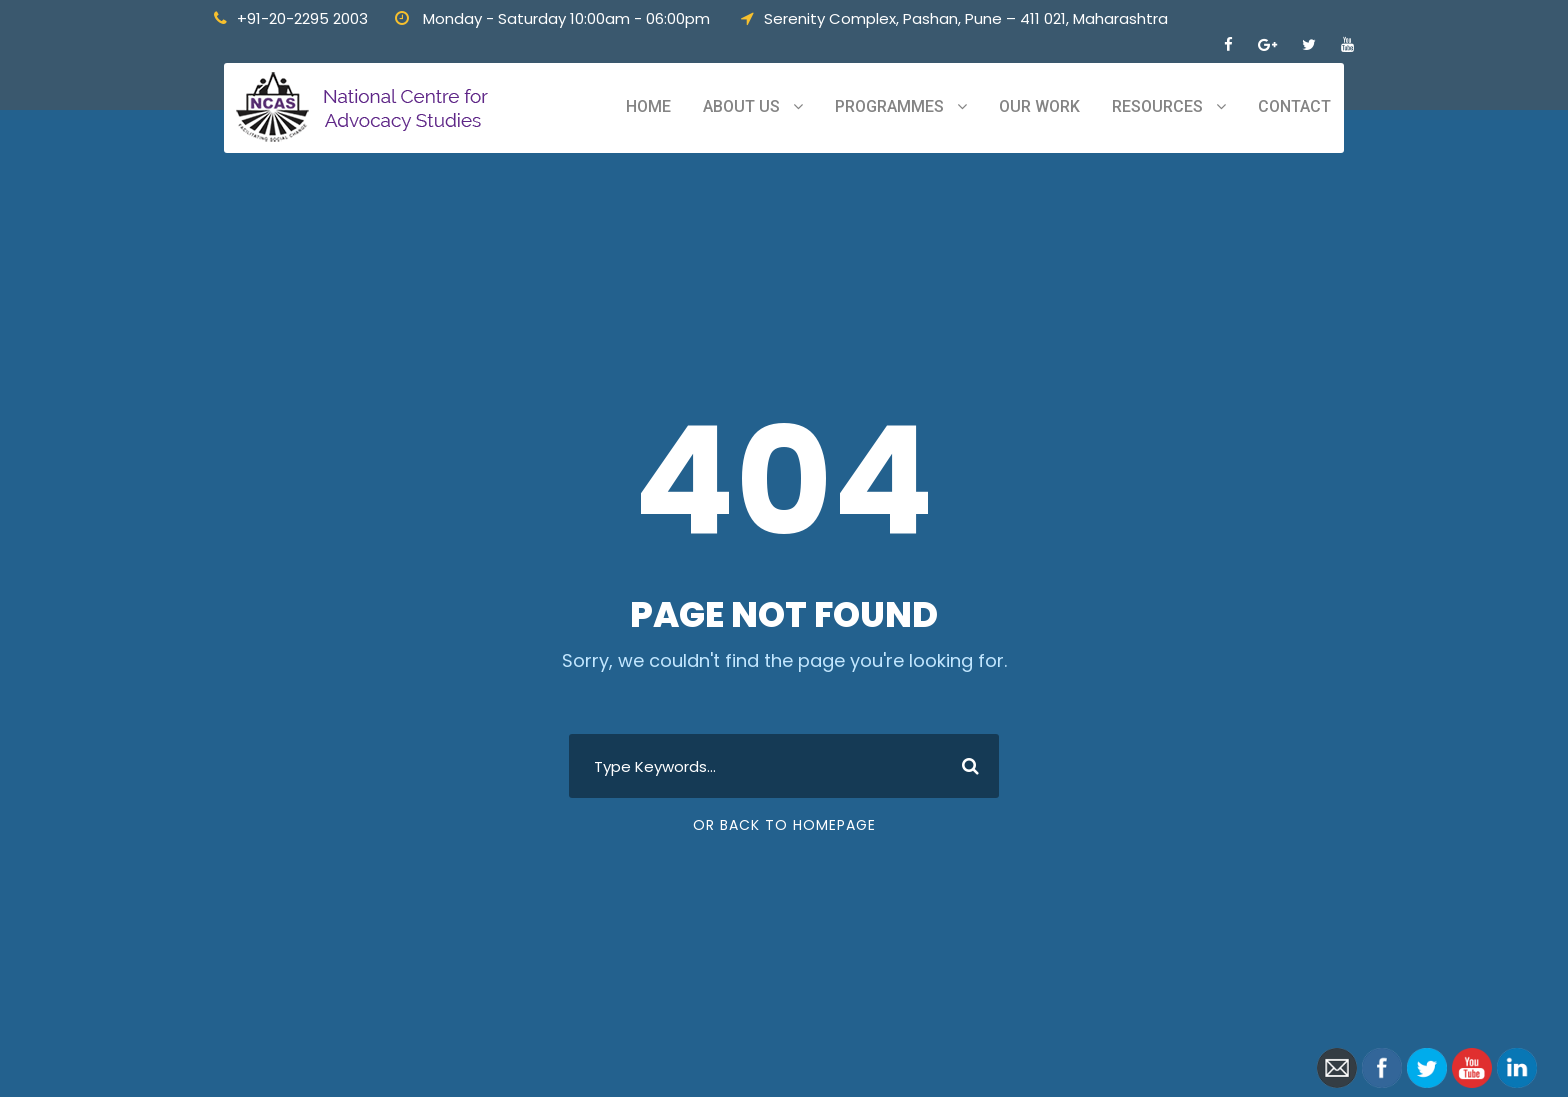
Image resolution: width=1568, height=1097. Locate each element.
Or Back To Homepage (784, 825)
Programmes (889, 106)
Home (648, 106)
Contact (1294, 106)
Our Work (1039, 106)
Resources (1157, 106)
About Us (741, 106)
